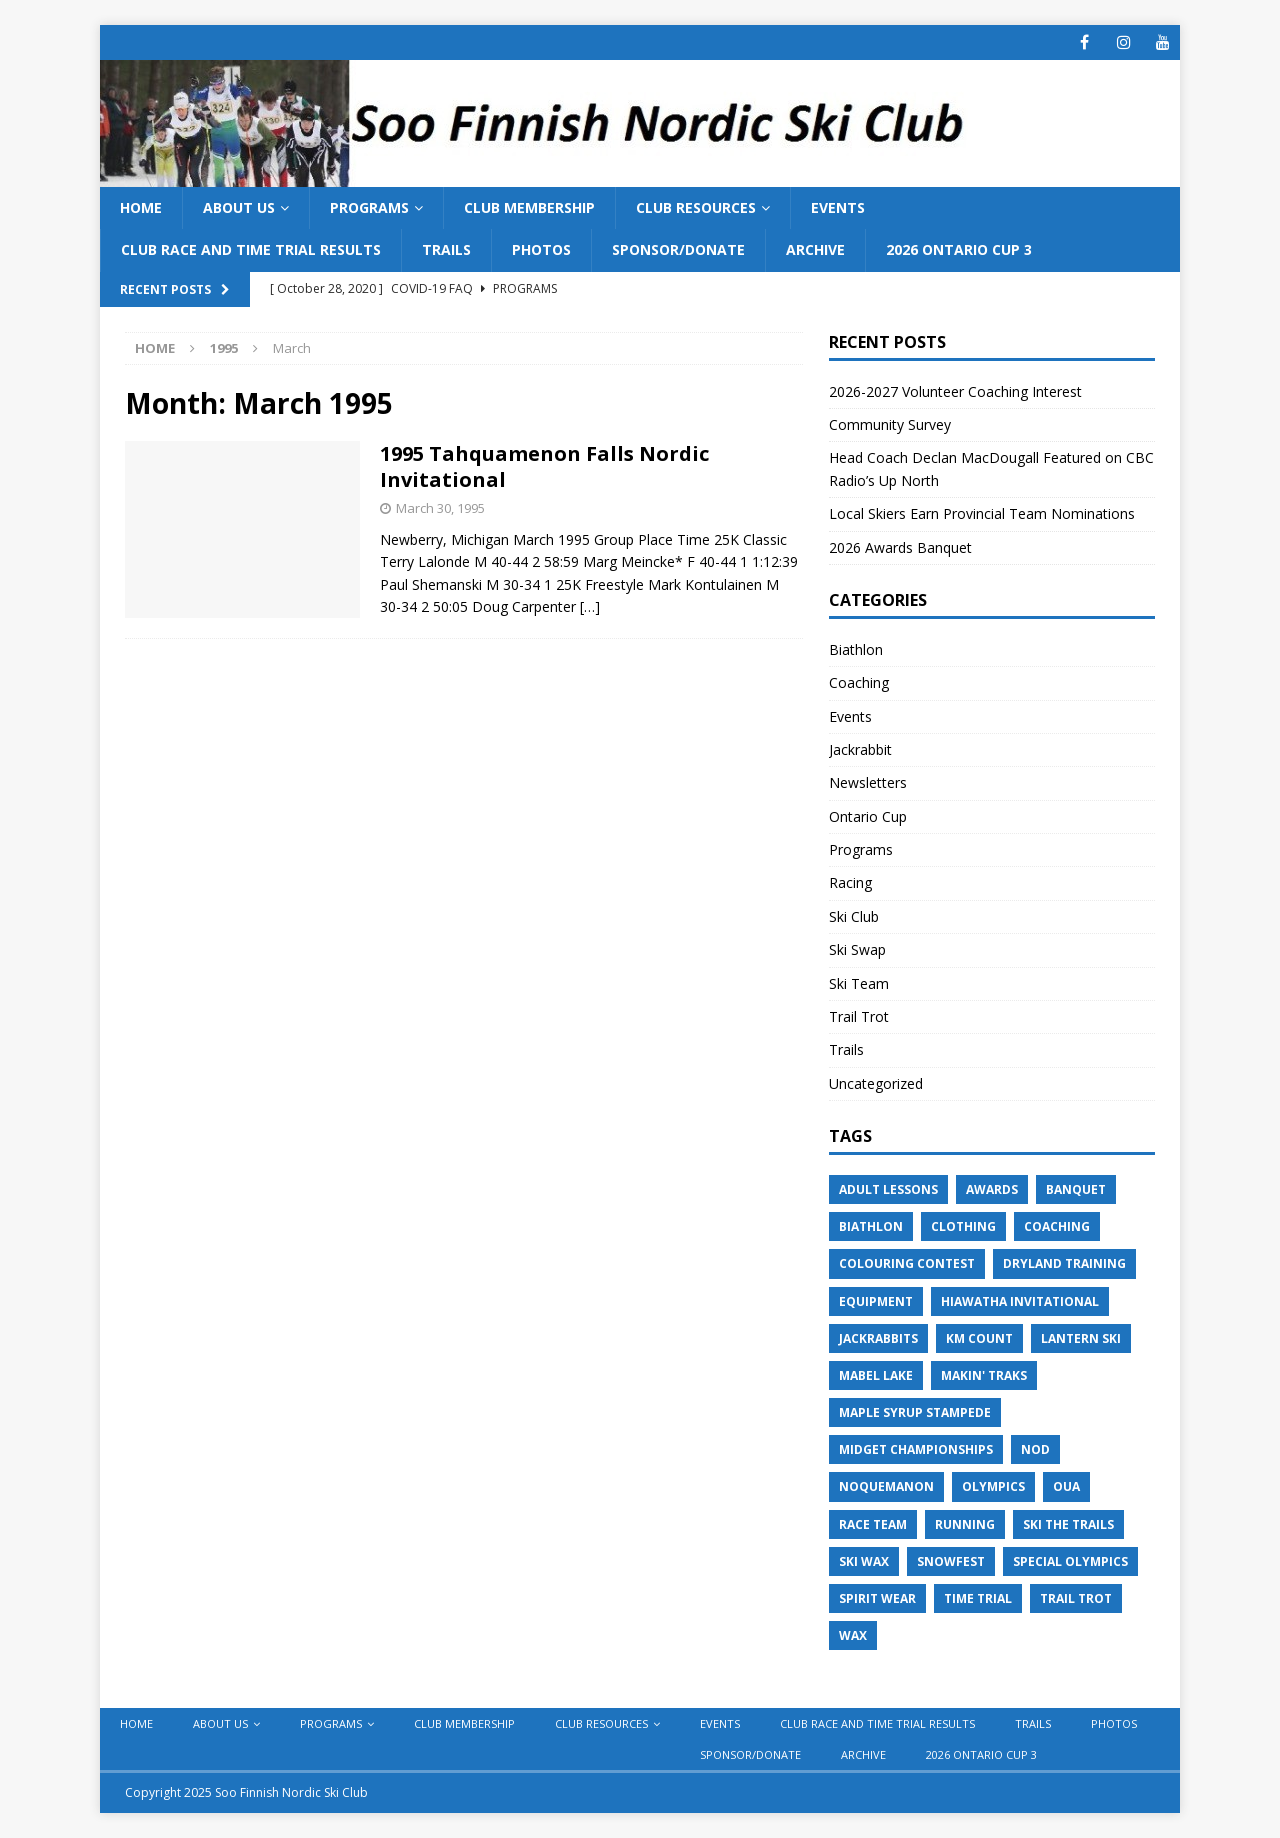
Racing (850, 882)
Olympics (993, 1486)
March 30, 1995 (440, 508)
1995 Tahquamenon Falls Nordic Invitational (544, 466)
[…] (590, 606)
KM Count (979, 1338)
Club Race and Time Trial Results (251, 249)
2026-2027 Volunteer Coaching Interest (955, 391)
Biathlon (856, 649)
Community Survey (892, 424)
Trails (446, 249)
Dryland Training (1064, 1263)
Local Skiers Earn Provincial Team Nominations (982, 513)
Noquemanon (886, 1486)
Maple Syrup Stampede (915, 1412)
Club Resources (696, 207)
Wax (853, 1635)
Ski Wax (864, 1561)
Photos (541, 249)
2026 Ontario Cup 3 (959, 249)
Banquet (1076, 1189)
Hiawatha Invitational (1020, 1301)
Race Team (873, 1524)
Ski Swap (857, 949)
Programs (369, 207)
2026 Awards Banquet (900, 547)
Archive (815, 249)
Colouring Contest (907, 1263)
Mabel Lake (876, 1375)
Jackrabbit (860, 749)
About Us (239, 207)
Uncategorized (876, 1083)
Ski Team (859, 983)
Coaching (859, 682)
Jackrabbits (878, 1338)
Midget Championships (916, 1449)
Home (141, 207)
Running (965, 1524)
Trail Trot (859, 1016)
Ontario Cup (868, 816)
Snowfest (951, 1561)
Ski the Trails (1068, 1524)
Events (838, 207)
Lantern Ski (1081, 1338)
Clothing (963, 1226)
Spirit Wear (877, 1598)
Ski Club (854, 916)
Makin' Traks (984, 1375)
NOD (1035, 1449)
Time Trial (978, 1598)
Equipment (876, 1301)
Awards (992, 1189)
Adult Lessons (888, 1189)
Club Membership (529, 207)
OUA (1066, 1486)
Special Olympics (1070, 1561)
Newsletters (868, 782)
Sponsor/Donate (678, 249)
